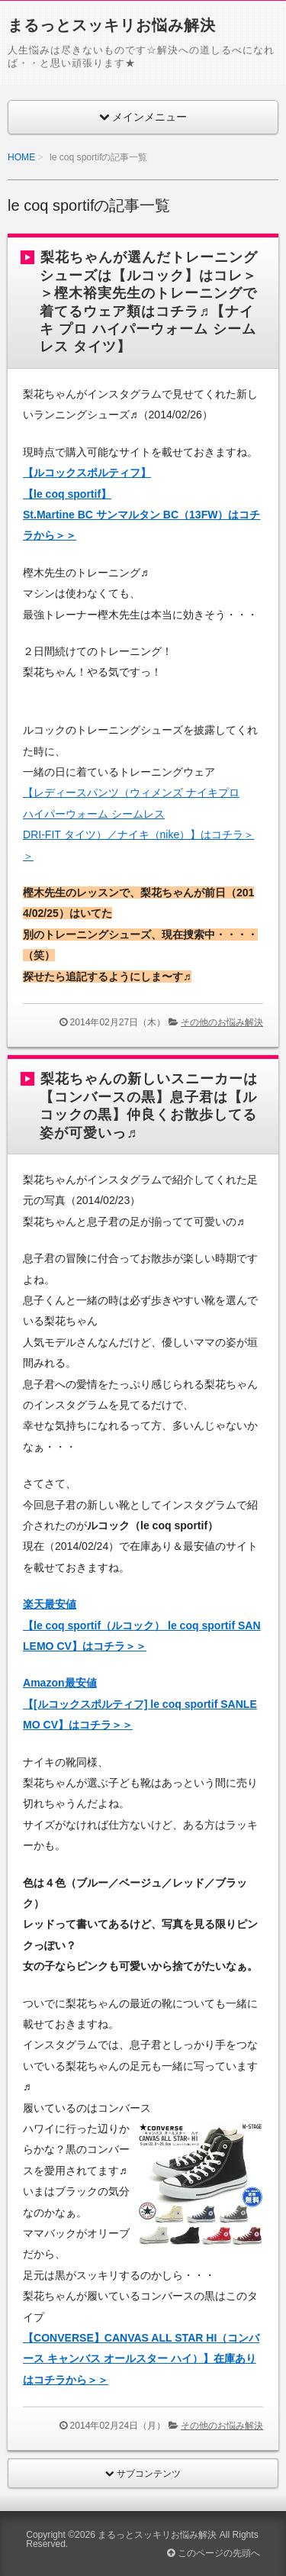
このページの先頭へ (213, 2553)
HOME (21, 157)
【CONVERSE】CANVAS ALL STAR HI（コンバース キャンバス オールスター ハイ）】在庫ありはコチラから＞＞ (141, 2359)
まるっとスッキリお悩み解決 (112, 25)
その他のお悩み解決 (222, 1022)
